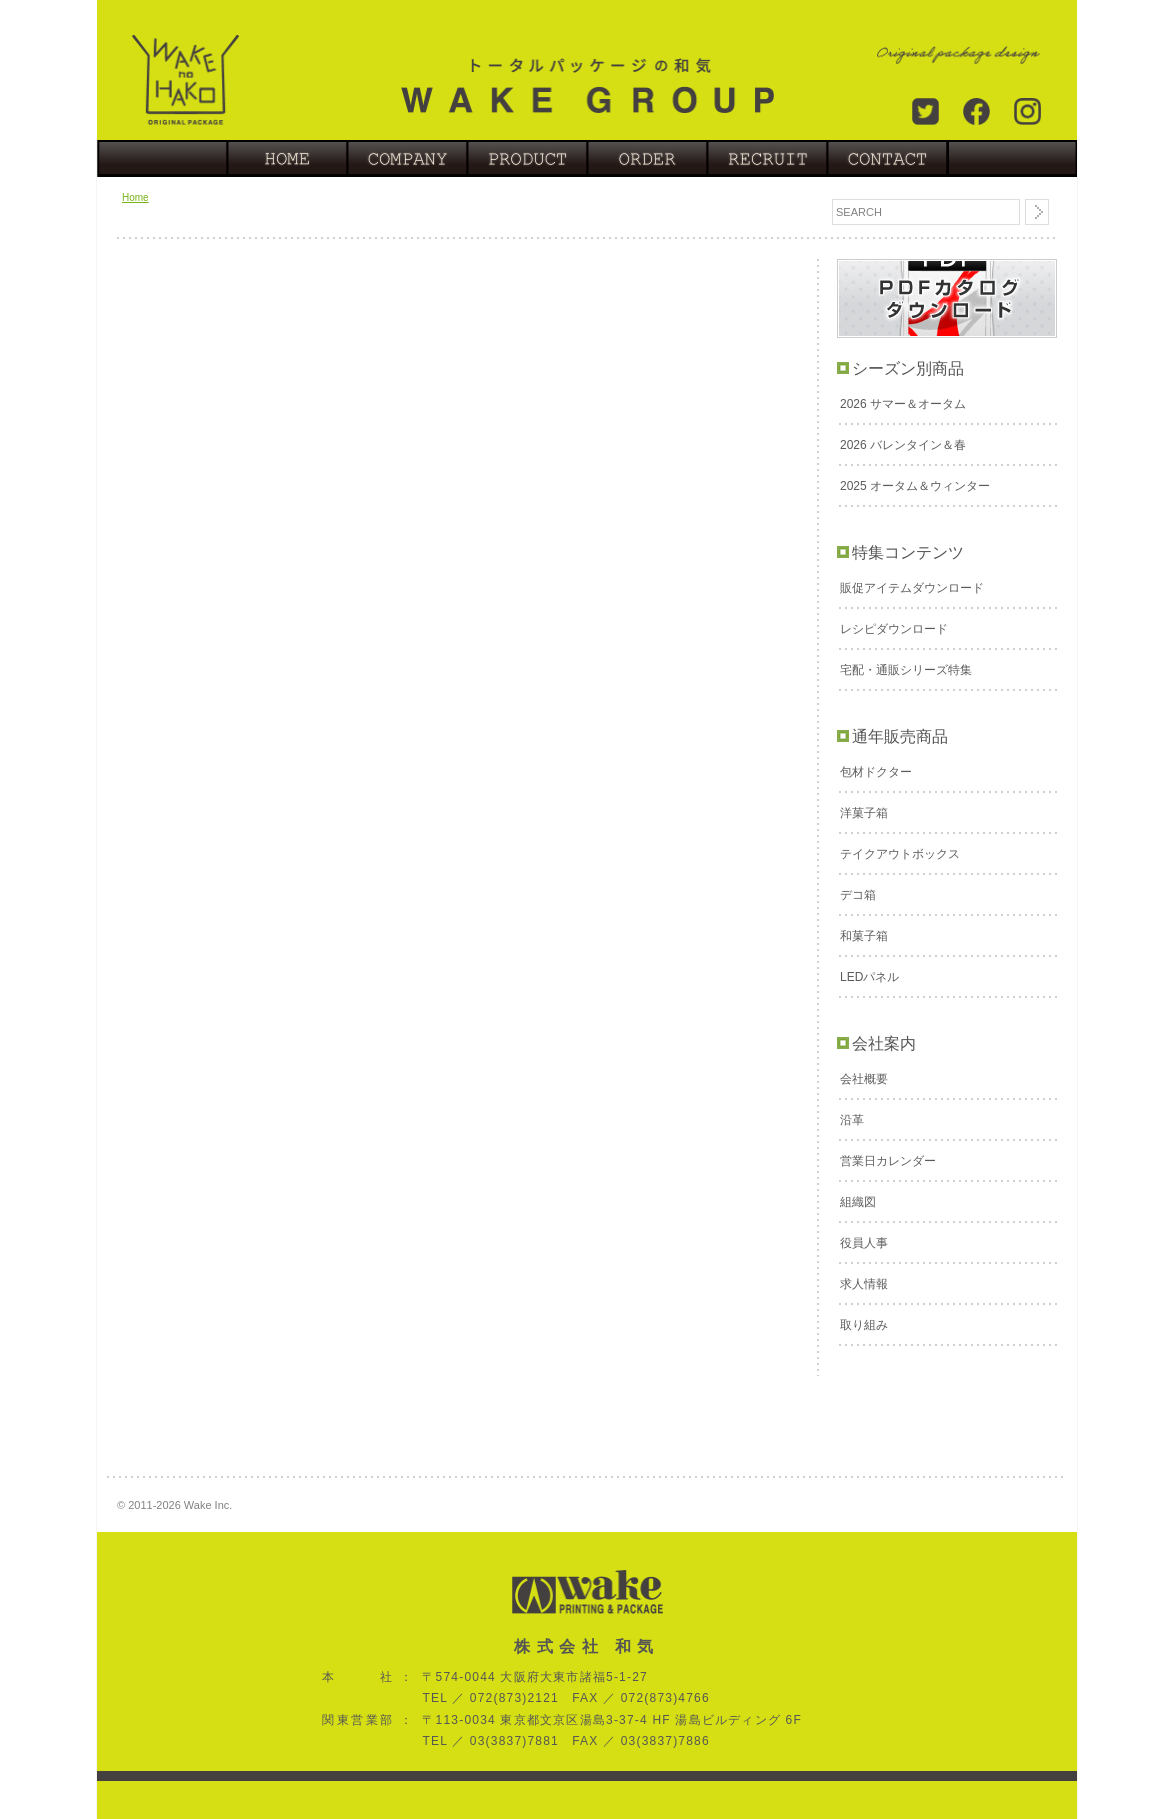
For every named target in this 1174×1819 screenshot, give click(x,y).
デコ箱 (858, 895)
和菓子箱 (864, 936)
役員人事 (864, 1243)
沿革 (852, 1120)
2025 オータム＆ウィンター (915, 486)
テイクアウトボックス (900, 854)
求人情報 (864, 1284)
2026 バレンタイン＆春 (903, 445)
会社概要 (864, 1079)
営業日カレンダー (888, 1161)
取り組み (864, 1325)
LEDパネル (869, 977)
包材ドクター (876, 772)
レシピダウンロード (894, 629)
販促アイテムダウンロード (912, 588)
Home (135, 197)
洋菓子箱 (864, 813)
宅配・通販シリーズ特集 (906, 670)
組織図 (858, 1202)
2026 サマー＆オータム (903, 404)
